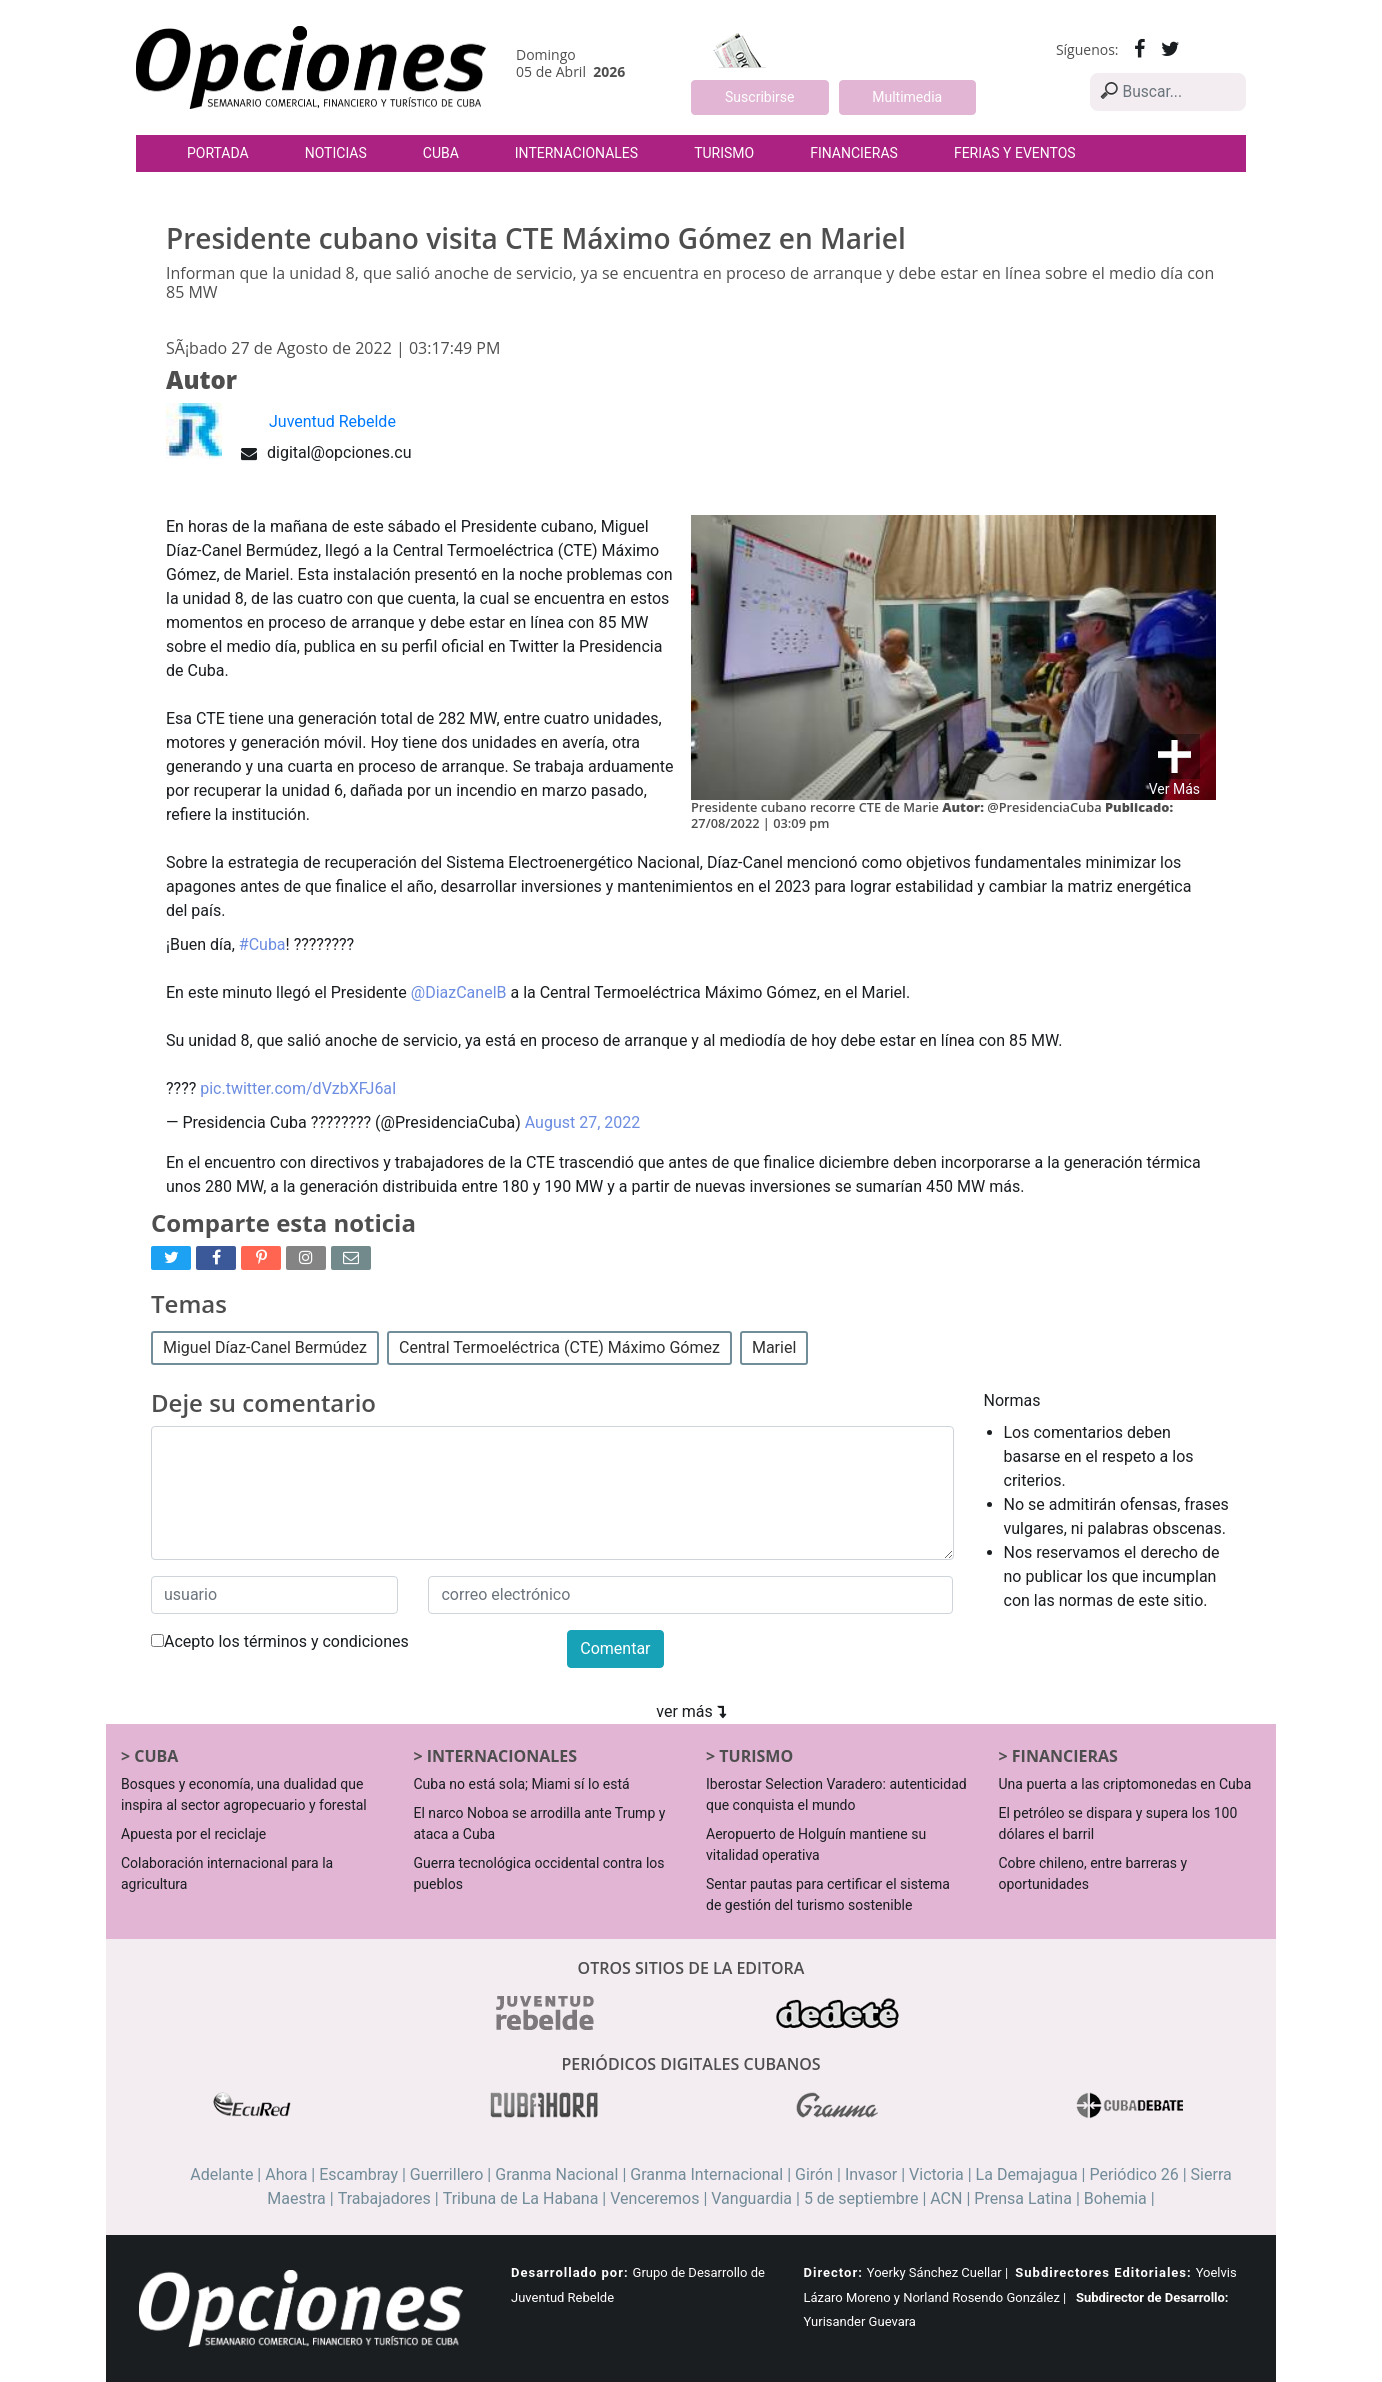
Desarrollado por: (570, 2272)
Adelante (221, 2174)
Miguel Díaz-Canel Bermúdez (265, 1347)
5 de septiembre (861, 2198)
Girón (814, 2174)
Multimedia (907, 97)
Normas (1012, 1400)
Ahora (286, 2174)
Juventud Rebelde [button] (332, 421)
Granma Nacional (556, 2174)
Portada (218, 153)
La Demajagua (1027, 2174)
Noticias (336, 153)
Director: (833, 2272)
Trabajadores (384, 2198)
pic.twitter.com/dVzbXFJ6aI (298, 1088)
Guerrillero (447, 2174)
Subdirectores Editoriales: (1103, 2272)
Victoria (936, 2174)
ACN (946, 2198)
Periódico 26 (1133, 2174)
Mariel (774, 1347)
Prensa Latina (1023, 2198)
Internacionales (576, 153)
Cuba (441, 153)
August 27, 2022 (583, 1122)
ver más (690, 1711)
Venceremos (654, 2198)
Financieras (854, 153)
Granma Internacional (706, 2174)
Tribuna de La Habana (521, 2198)
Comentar (615, 1648)
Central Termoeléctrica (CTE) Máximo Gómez (559, 1347)
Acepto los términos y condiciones (280, 1641)
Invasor (871, 2174)
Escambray (358, 2174)
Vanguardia (751, 2198)
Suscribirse (759, 97)
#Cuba (262, 944)
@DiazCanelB (459, 992)
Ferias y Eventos (1015, 153)
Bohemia (1115, 2198)
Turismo (724, 153)
